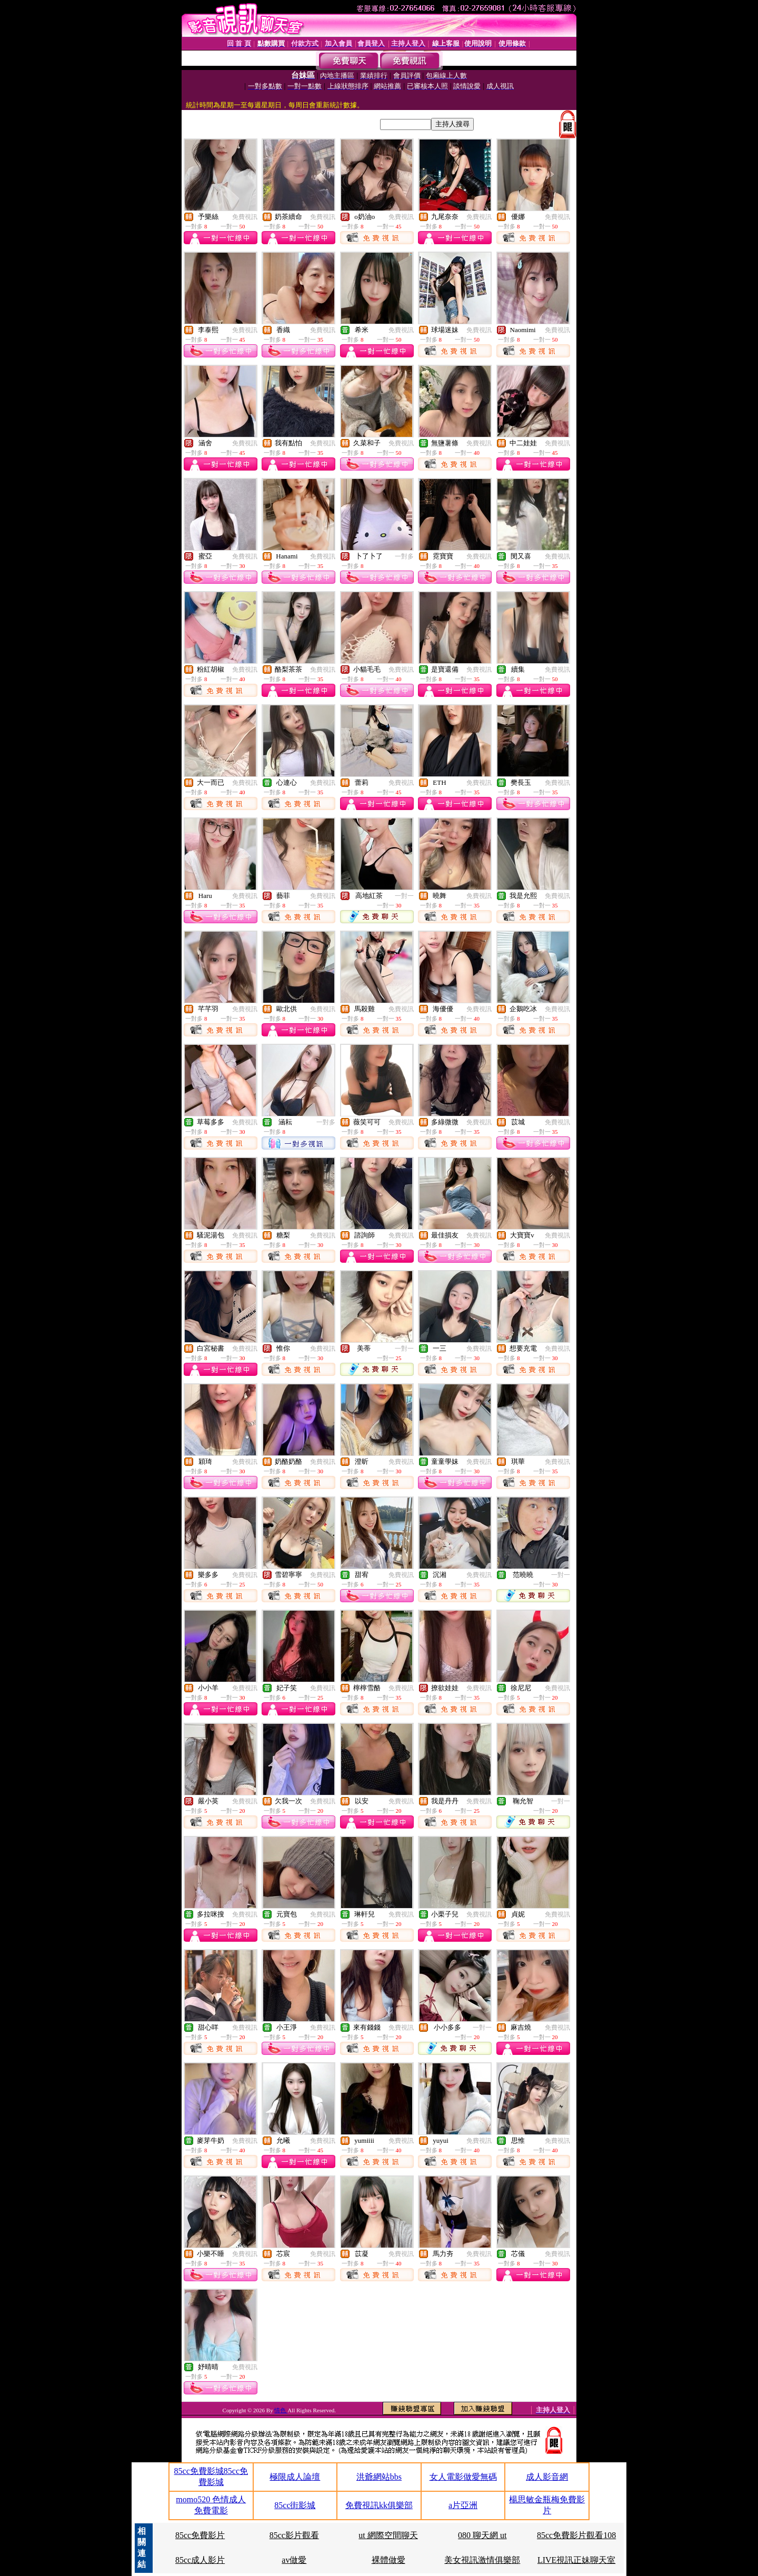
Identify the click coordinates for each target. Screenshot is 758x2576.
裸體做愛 (388, 2559)
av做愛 (294, 2559)
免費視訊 (244, 217)
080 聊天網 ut (482, 2535)
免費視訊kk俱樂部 (379, 2505)
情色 (280, 2410)
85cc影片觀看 (294, 2535)
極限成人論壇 (295, 2476)
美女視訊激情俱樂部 (482, 2559)
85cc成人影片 (200, 2559)
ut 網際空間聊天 (387, 2535)
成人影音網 (547, 2476)
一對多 (404, 556)
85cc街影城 (294, 2505)
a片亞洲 (462, 2505)
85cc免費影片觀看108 (576, 2535)
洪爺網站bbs (379, 2476)
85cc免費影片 (200, 2535)
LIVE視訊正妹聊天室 (576, 2559)
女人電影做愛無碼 (463, 2476)
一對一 (404, 896)
